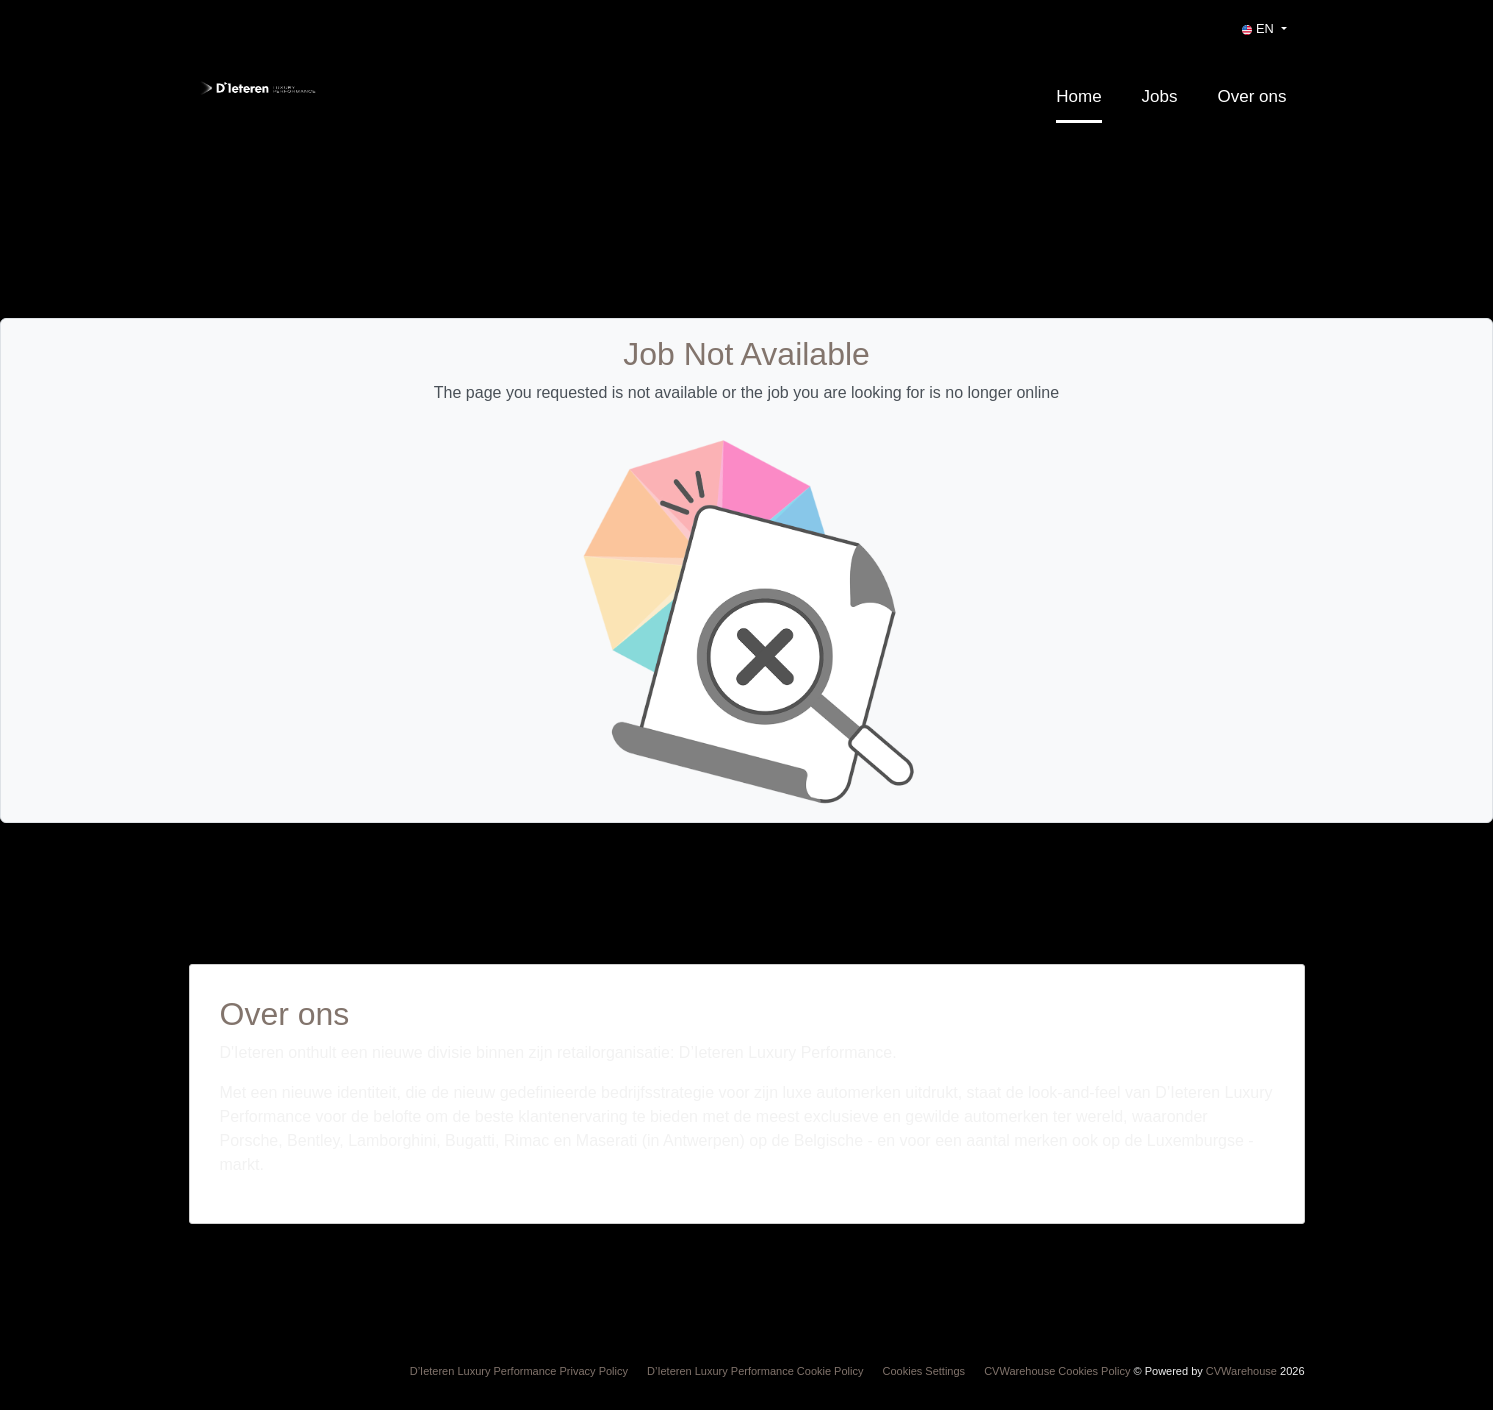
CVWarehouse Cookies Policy (1057, 1371)
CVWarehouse (1241, 1371)
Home (1078, 96)
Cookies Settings (924, 1371)
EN (1259, 28)
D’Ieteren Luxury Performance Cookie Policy (755, 1371)
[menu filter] (746, 1)
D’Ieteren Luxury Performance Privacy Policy (519, 1371)
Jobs (1160, 96)
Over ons (1252, 96)
